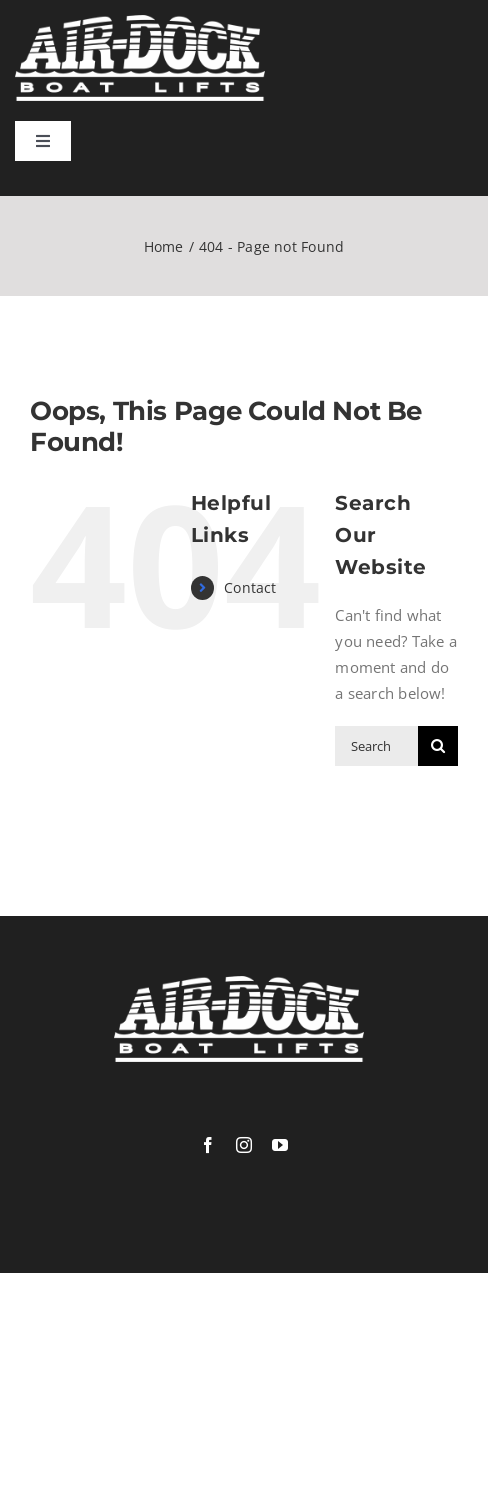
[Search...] (376, 746)
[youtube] (280, 1145)
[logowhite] (140, 22)
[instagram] (244, 1145)
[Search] (438, 746)
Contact (250, 587)
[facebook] (208, 1145)
